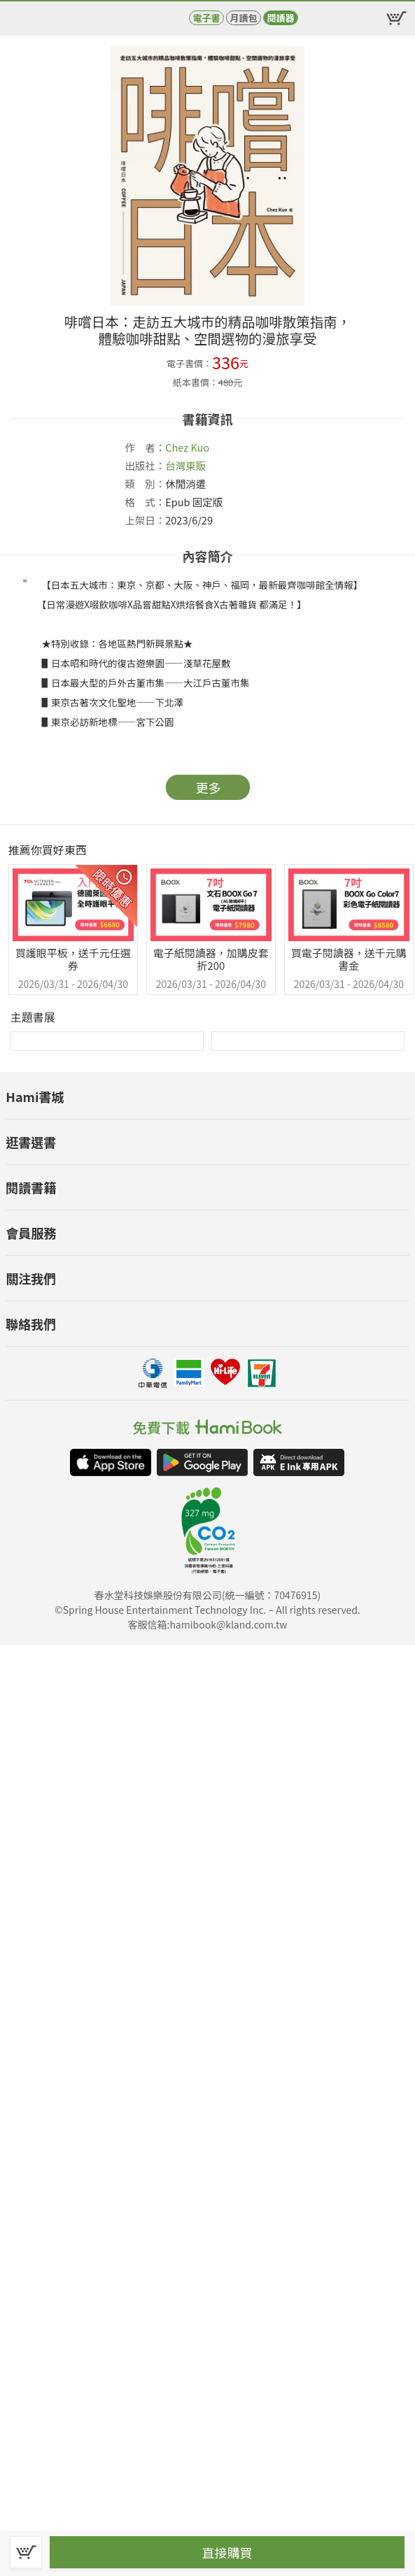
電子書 (206, 17)
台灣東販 (185, 465)
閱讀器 (280, 17)
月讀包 (243, 17)
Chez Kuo (187, 447)
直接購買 (227, 2552)
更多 (208, 787)
